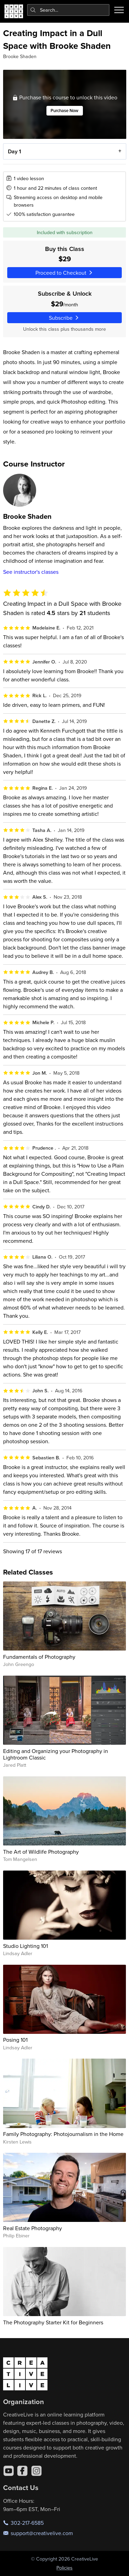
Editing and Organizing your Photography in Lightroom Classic (55, 1754)
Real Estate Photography (32, 2228)
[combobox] (68, 9)
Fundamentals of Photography (39, 1656)
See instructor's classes (30, 572)
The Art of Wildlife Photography (41, 1851)
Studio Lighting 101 (25, 1946)
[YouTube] (8, 2470)
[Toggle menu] (119, 9)
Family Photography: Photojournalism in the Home (63, 2134)
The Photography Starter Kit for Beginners (53, 2322)
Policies (64, 2567)
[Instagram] (36, 2470)
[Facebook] (22, 2470)
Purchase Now (64, 111)
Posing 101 (15, 2039)
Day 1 (14, 151)
